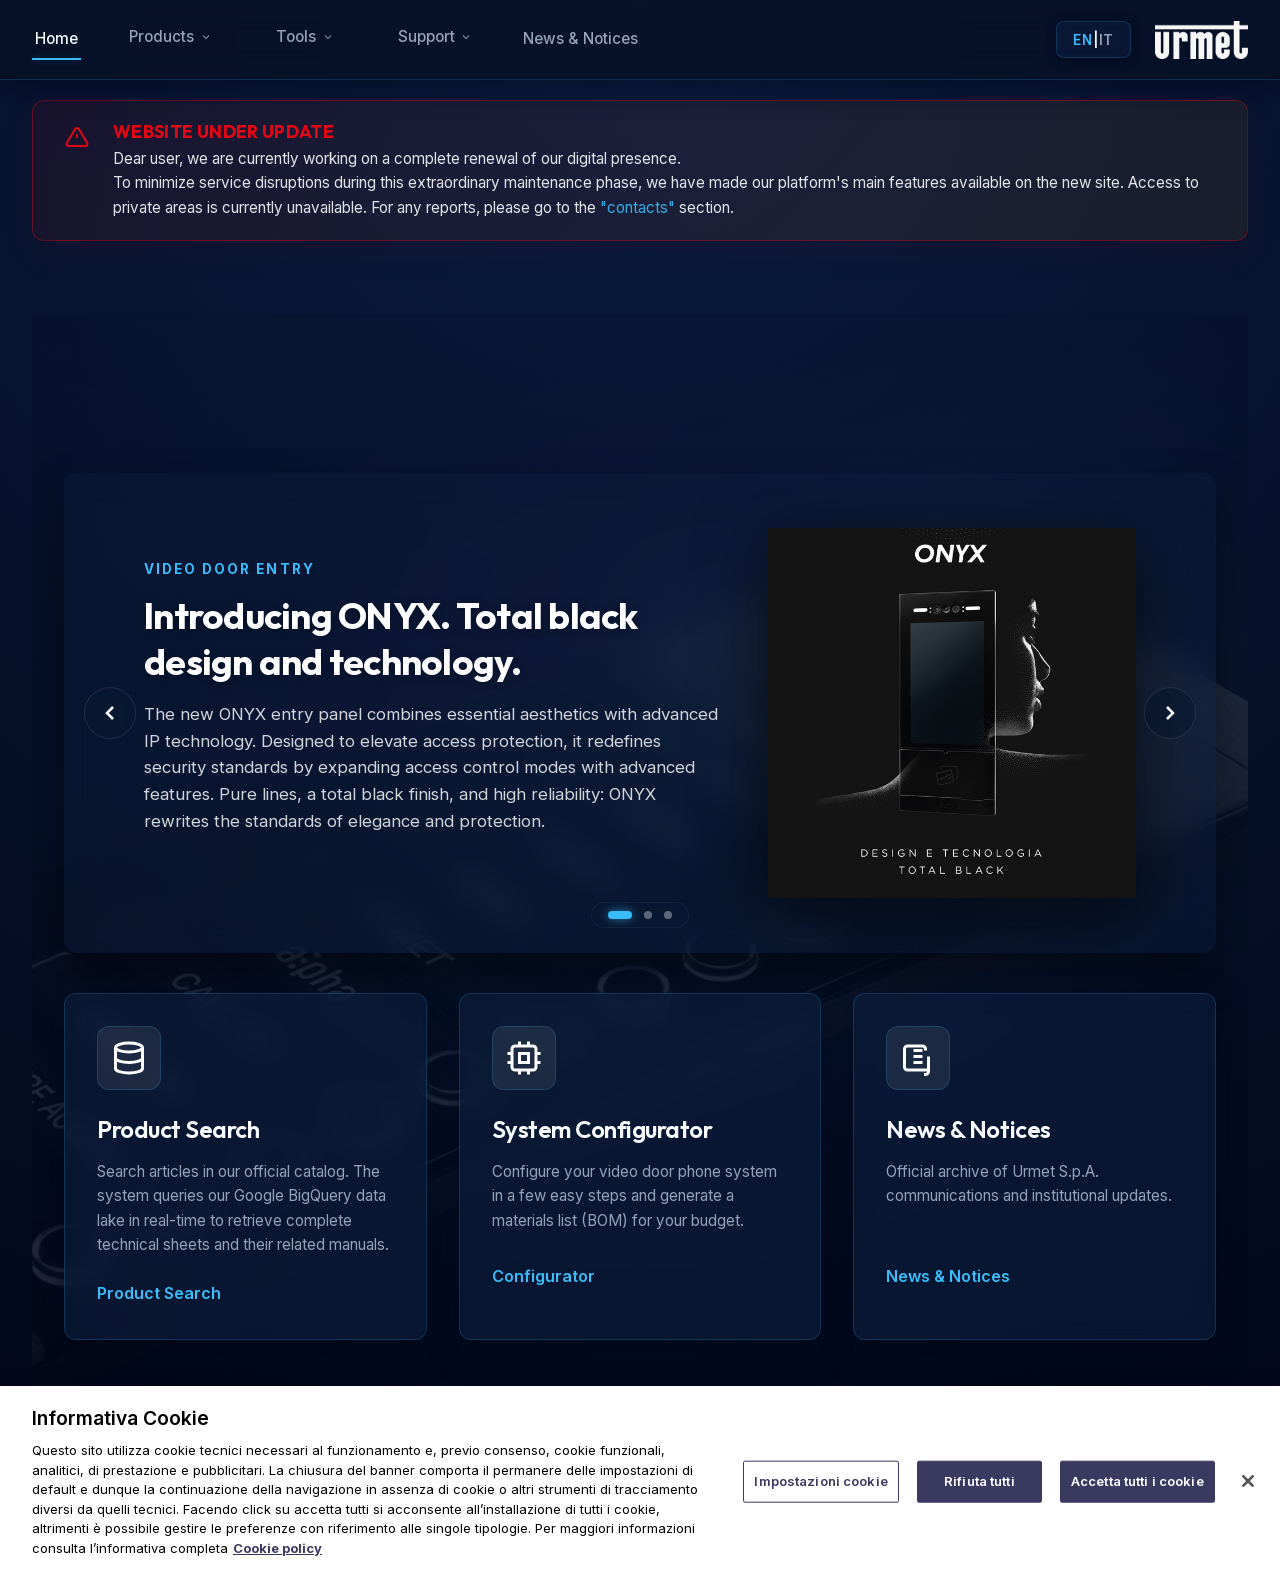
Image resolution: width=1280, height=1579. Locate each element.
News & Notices (580, 38)
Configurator (543, 1276)
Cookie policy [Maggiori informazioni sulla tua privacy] (277, 1561)
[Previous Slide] (110, 713)
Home (56, 38)
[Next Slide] (1170, 713)
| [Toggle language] (1093, 40)
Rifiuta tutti (979, 1495)
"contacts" (637, 207)
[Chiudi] (1248, 1495)
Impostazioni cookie (820, 1495)
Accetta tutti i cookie (1137, 1495)
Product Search (159, 1293)
